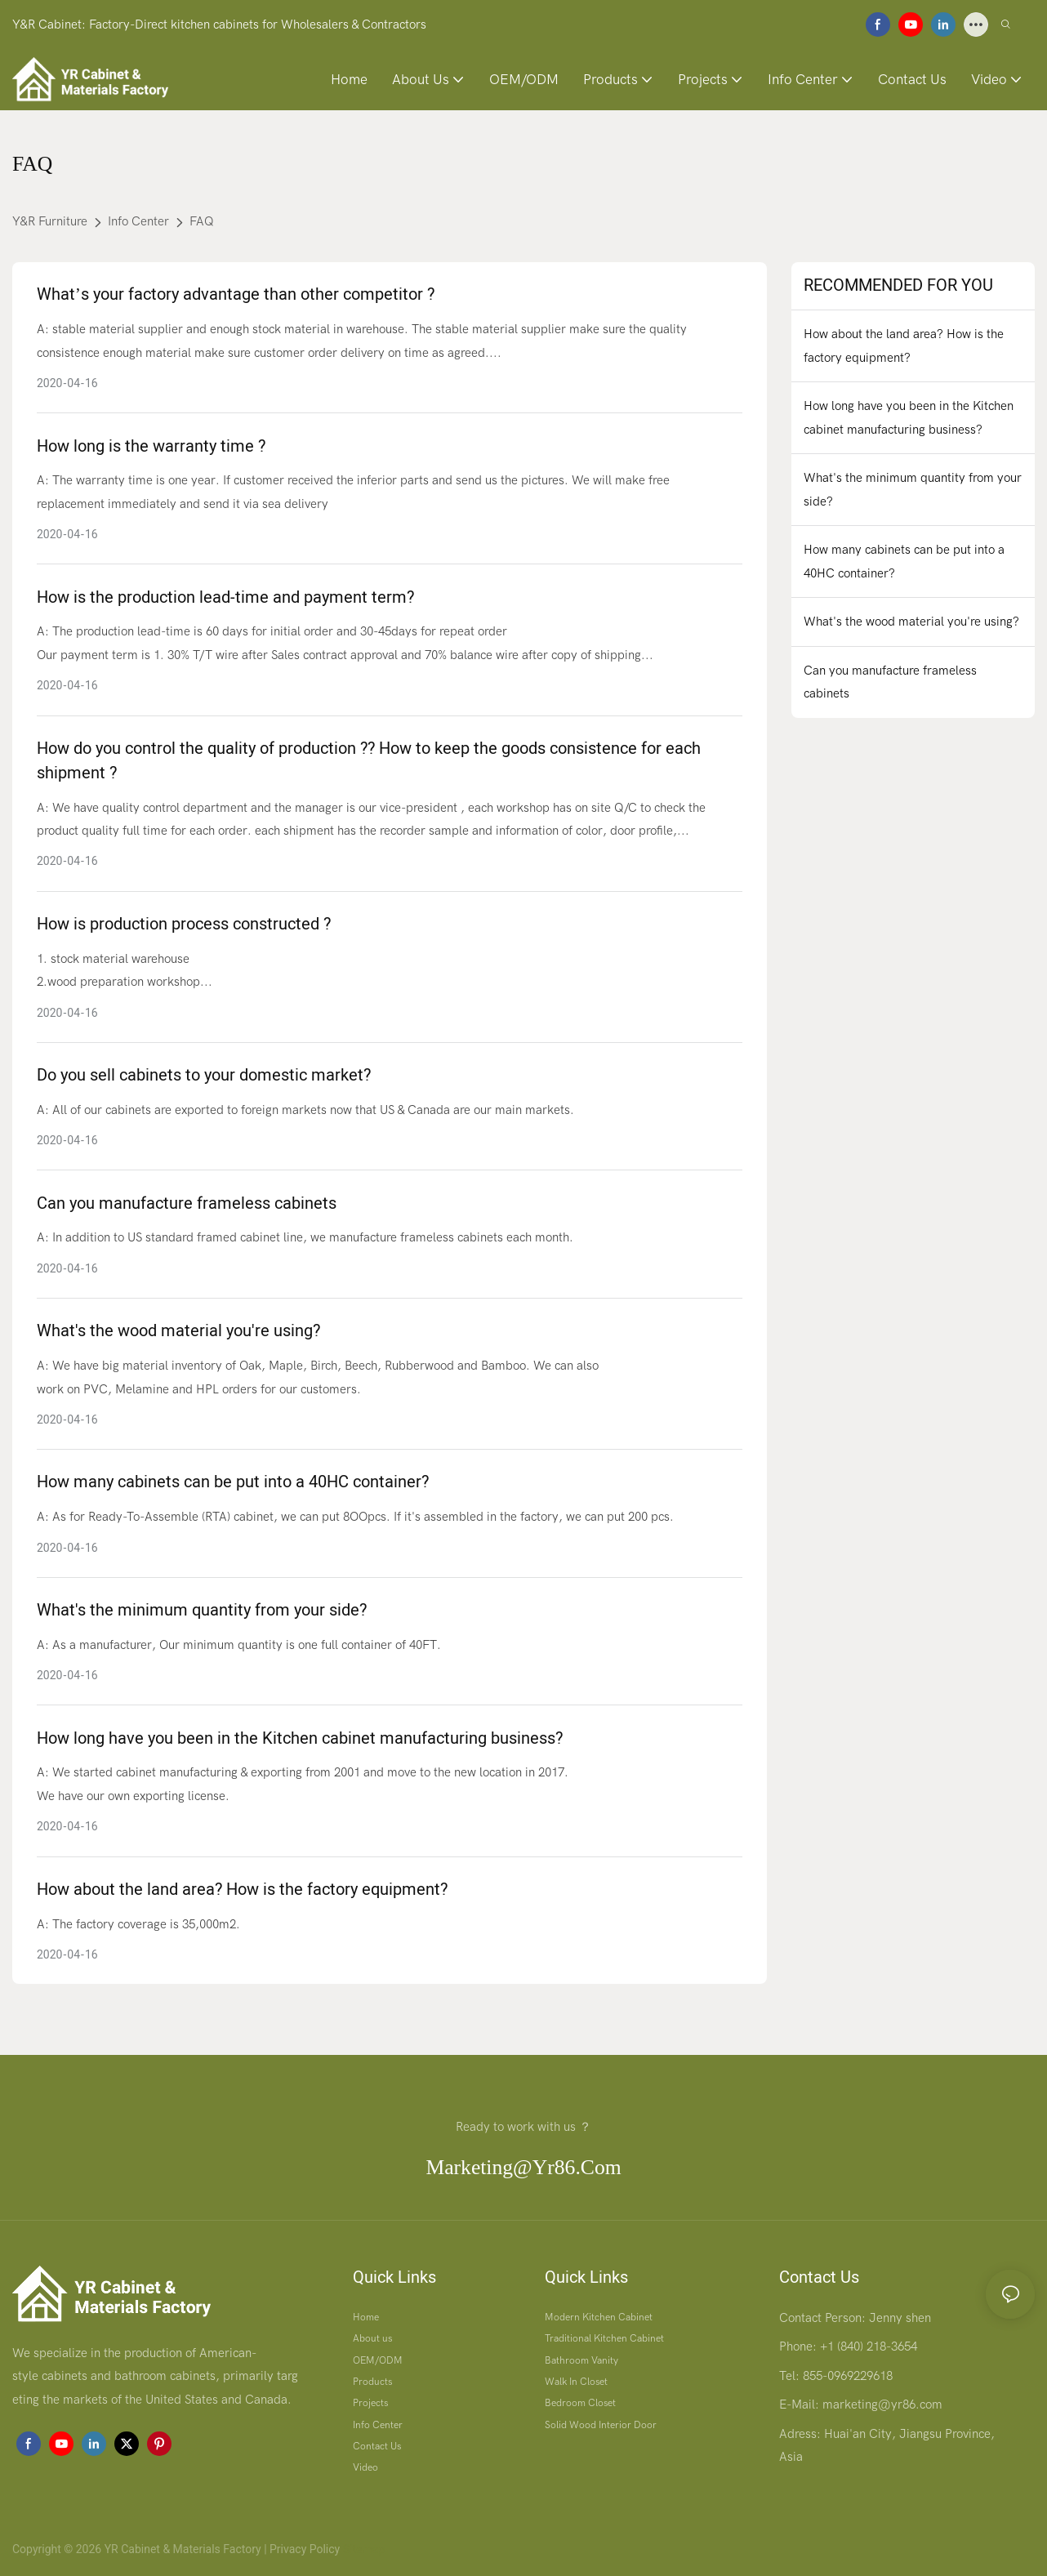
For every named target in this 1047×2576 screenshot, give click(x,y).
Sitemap (362, 2549)
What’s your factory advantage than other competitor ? (235, 294)
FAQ (201, 221)
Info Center (138, 221)
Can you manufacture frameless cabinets (186, 1203)
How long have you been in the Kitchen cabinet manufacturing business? (300, 1738)
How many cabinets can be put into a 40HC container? (233, 1482)
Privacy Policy (305, 2549)
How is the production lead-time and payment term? (225, 597)
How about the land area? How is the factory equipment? (242, 1889)
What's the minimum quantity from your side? (202, 1610)
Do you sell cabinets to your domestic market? (204, 1075)
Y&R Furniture (49, 221)
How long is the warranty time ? (151, 446)
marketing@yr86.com (523, 2167)
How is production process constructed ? (184, 924)
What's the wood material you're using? (178, 1331)
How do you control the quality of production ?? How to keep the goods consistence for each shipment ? (369, 761)
